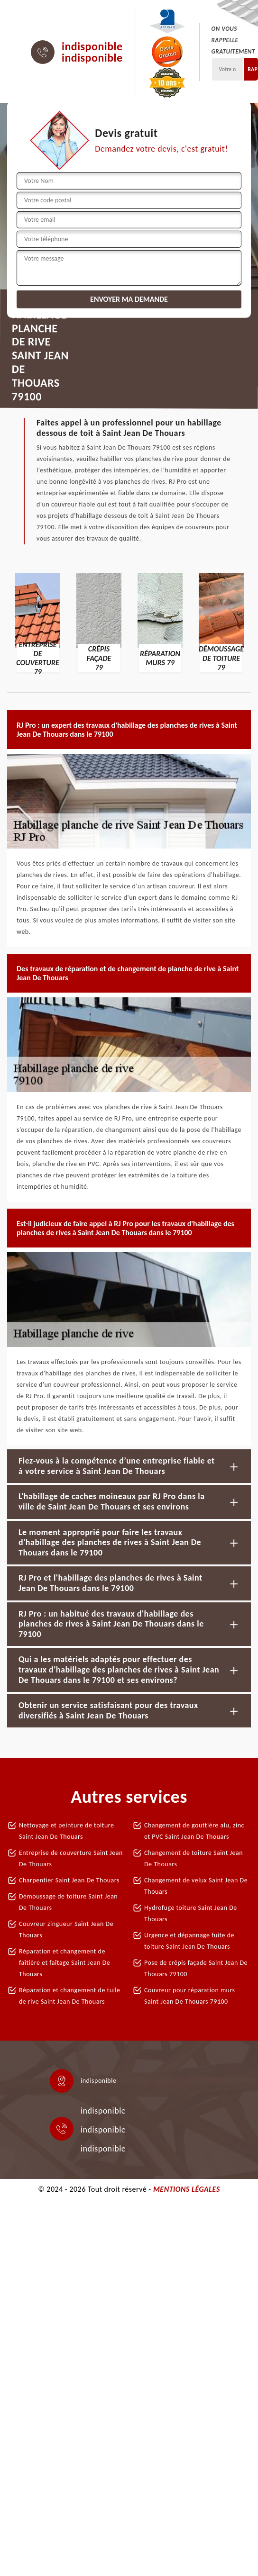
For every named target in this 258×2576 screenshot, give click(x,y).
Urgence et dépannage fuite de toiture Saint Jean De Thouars (189, 1941)
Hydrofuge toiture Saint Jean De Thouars (190, 1913)
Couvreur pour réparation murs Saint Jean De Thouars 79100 (189, 1996)
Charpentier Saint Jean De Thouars (69, 1880)
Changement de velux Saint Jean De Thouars (196, 1886)
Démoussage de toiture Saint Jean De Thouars (68, 1902)
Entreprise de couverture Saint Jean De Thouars (71, 1858)
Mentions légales (186, 2189)
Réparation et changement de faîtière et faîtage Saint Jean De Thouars (64, 1962)
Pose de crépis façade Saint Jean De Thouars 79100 (196, 1968)
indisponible (92, 46)
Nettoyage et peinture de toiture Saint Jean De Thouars (66, 1831)
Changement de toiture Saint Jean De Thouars (193, 1858)
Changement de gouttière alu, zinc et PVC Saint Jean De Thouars (194, 1831)
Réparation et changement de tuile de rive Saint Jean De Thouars (69, 1996)
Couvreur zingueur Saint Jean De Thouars (66, 1929)
